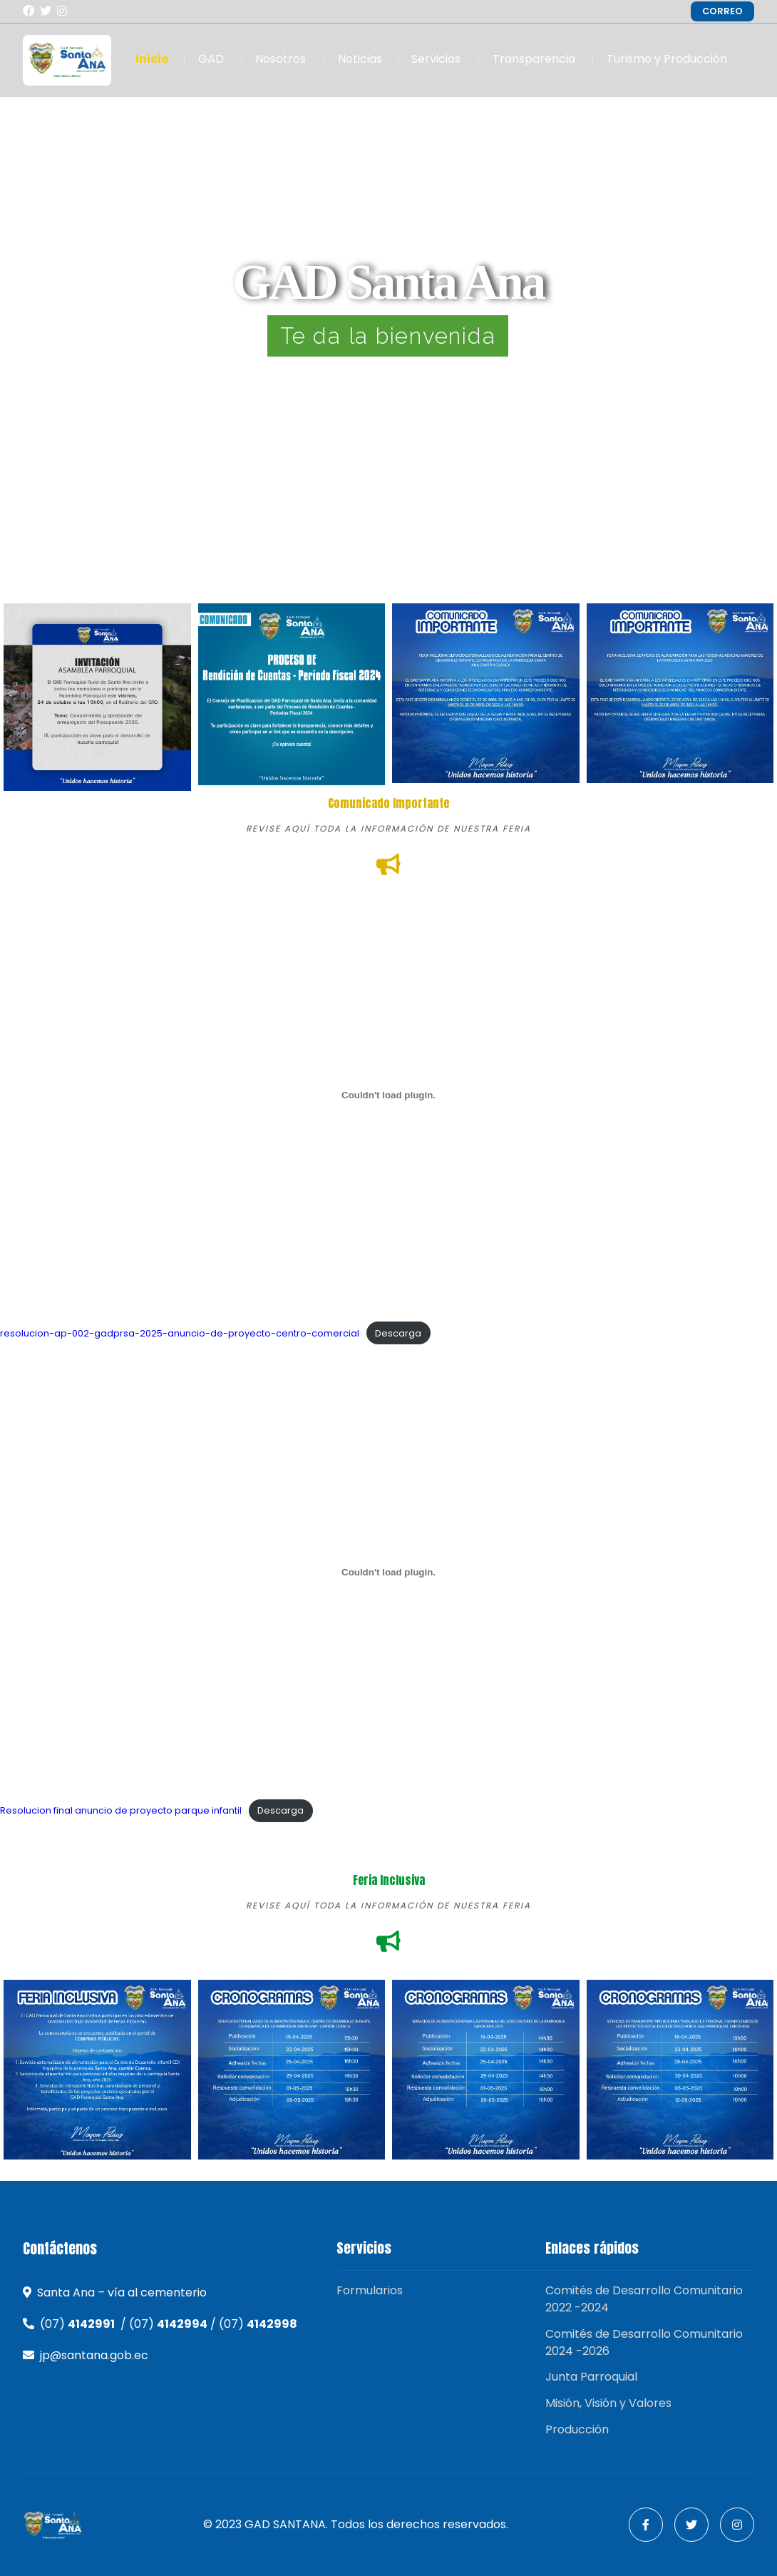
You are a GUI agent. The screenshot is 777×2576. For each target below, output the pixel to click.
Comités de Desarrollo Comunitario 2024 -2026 (644, 2342)
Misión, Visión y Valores (608, 2403)
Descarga (398, 1333)
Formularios (369, 2290)
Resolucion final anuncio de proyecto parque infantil (121, 1810)
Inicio (152, 59)
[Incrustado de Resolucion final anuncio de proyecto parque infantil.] (388, 1573)
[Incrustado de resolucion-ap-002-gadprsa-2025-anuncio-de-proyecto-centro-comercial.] (388, 1095)
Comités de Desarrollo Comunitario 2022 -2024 (644, 2299)
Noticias (360, 59)
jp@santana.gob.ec (94, 2355)
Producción (577, 2429)
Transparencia (534, 59)
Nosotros (280, 59)
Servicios (435, 59)
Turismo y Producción (667, 59)
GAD (211, 59)
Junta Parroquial (591, 2376)
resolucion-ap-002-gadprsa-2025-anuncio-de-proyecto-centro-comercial (179, 1333)
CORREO (722, 11)
